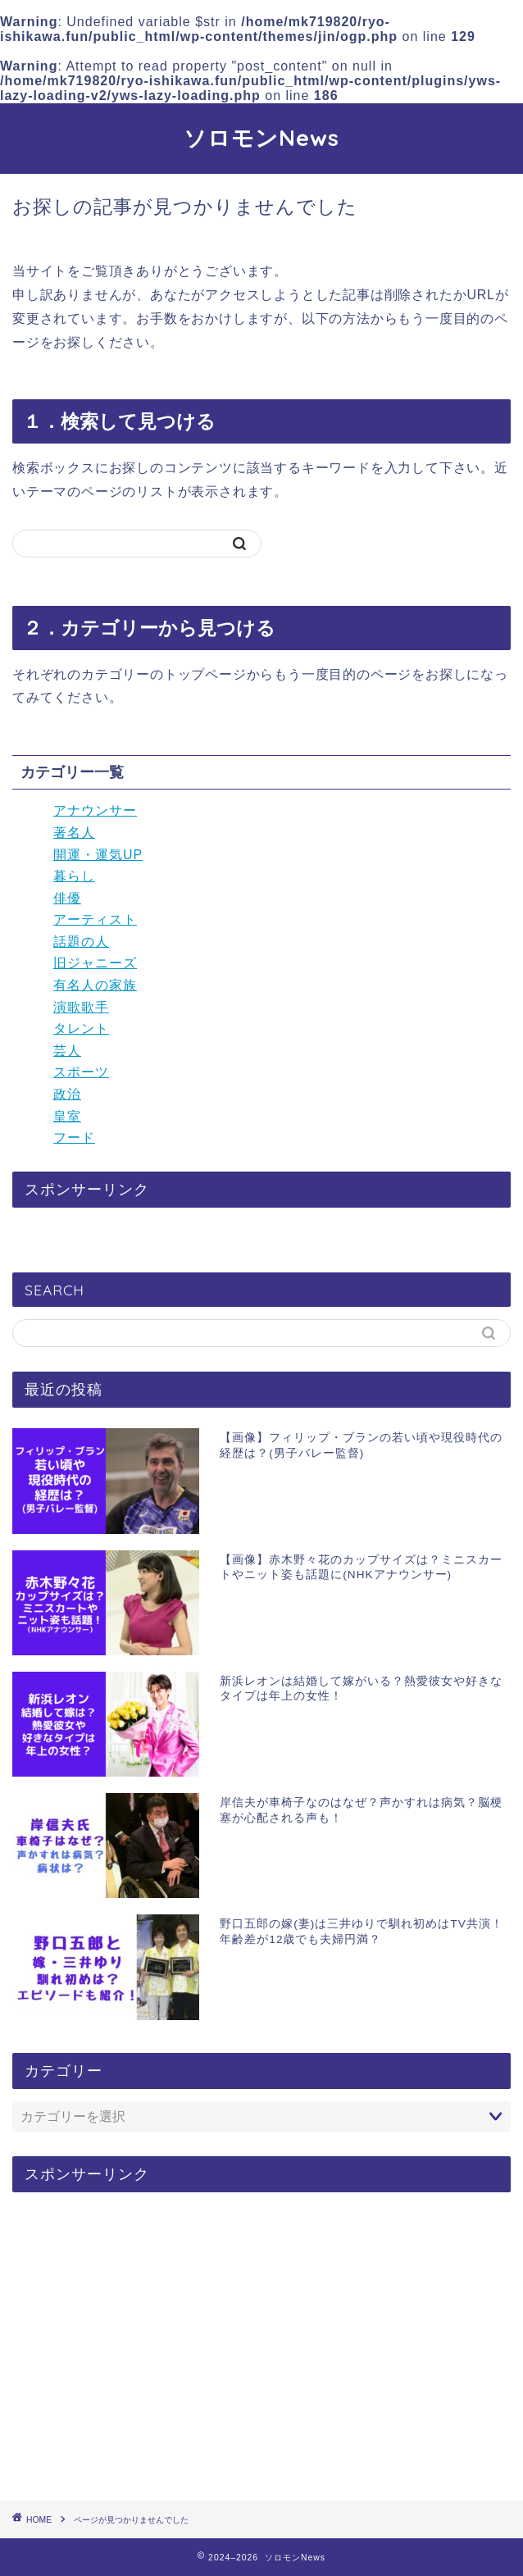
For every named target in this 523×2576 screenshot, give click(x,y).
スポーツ (81, 1072)
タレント (81, 1028)
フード (74, 1138)
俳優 (67, 898)
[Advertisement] (261, 2347)
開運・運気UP (98, 855)
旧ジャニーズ (95, 963)
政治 (67, 1094)
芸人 (67, 1051)
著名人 (74, 833)
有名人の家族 (95, 985)
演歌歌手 (81, 1007)
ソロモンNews (261, 138)
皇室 (67, 1116)
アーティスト (95, 919)
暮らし (74, 876)
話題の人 (81, 942)
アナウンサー (95, 810)
